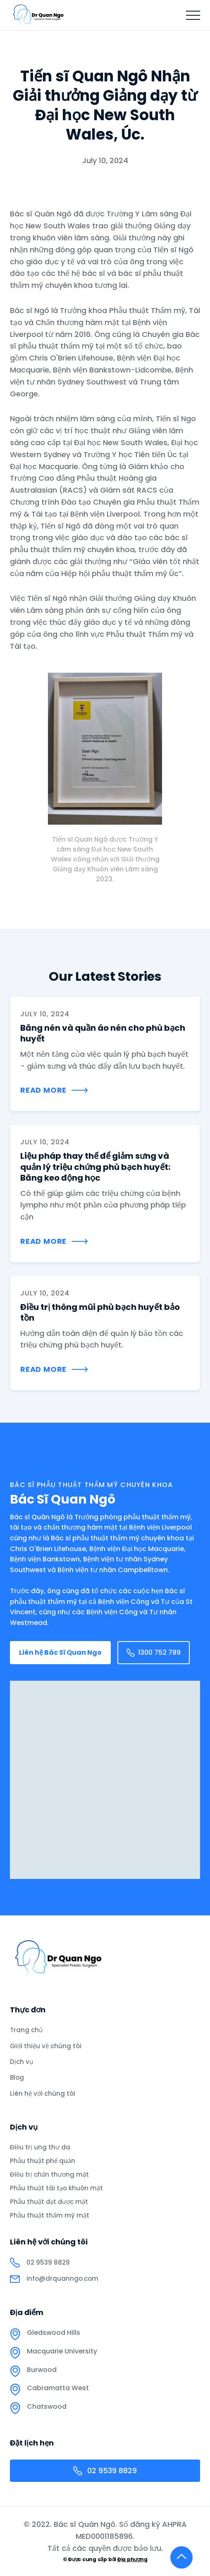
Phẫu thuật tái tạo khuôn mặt (56, 2188)
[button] (193, 15)
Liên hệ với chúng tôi (42, 2093)
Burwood (42, 2369)
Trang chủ (26, 2030)
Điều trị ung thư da (40, 2147)
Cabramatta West (58, 2388)
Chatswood (47, 2406)
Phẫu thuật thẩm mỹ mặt (49, 2215)
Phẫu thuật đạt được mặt (49, 2202)
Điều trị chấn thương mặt (49, 2174)
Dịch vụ (21, 2061)
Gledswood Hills (53, 2332)
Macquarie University (62, 2351)
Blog (17, 2077)
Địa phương (132, 2559)
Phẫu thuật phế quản (42, 2161)
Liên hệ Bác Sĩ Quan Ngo (60, 1652)
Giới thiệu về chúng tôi (45, 2046)
